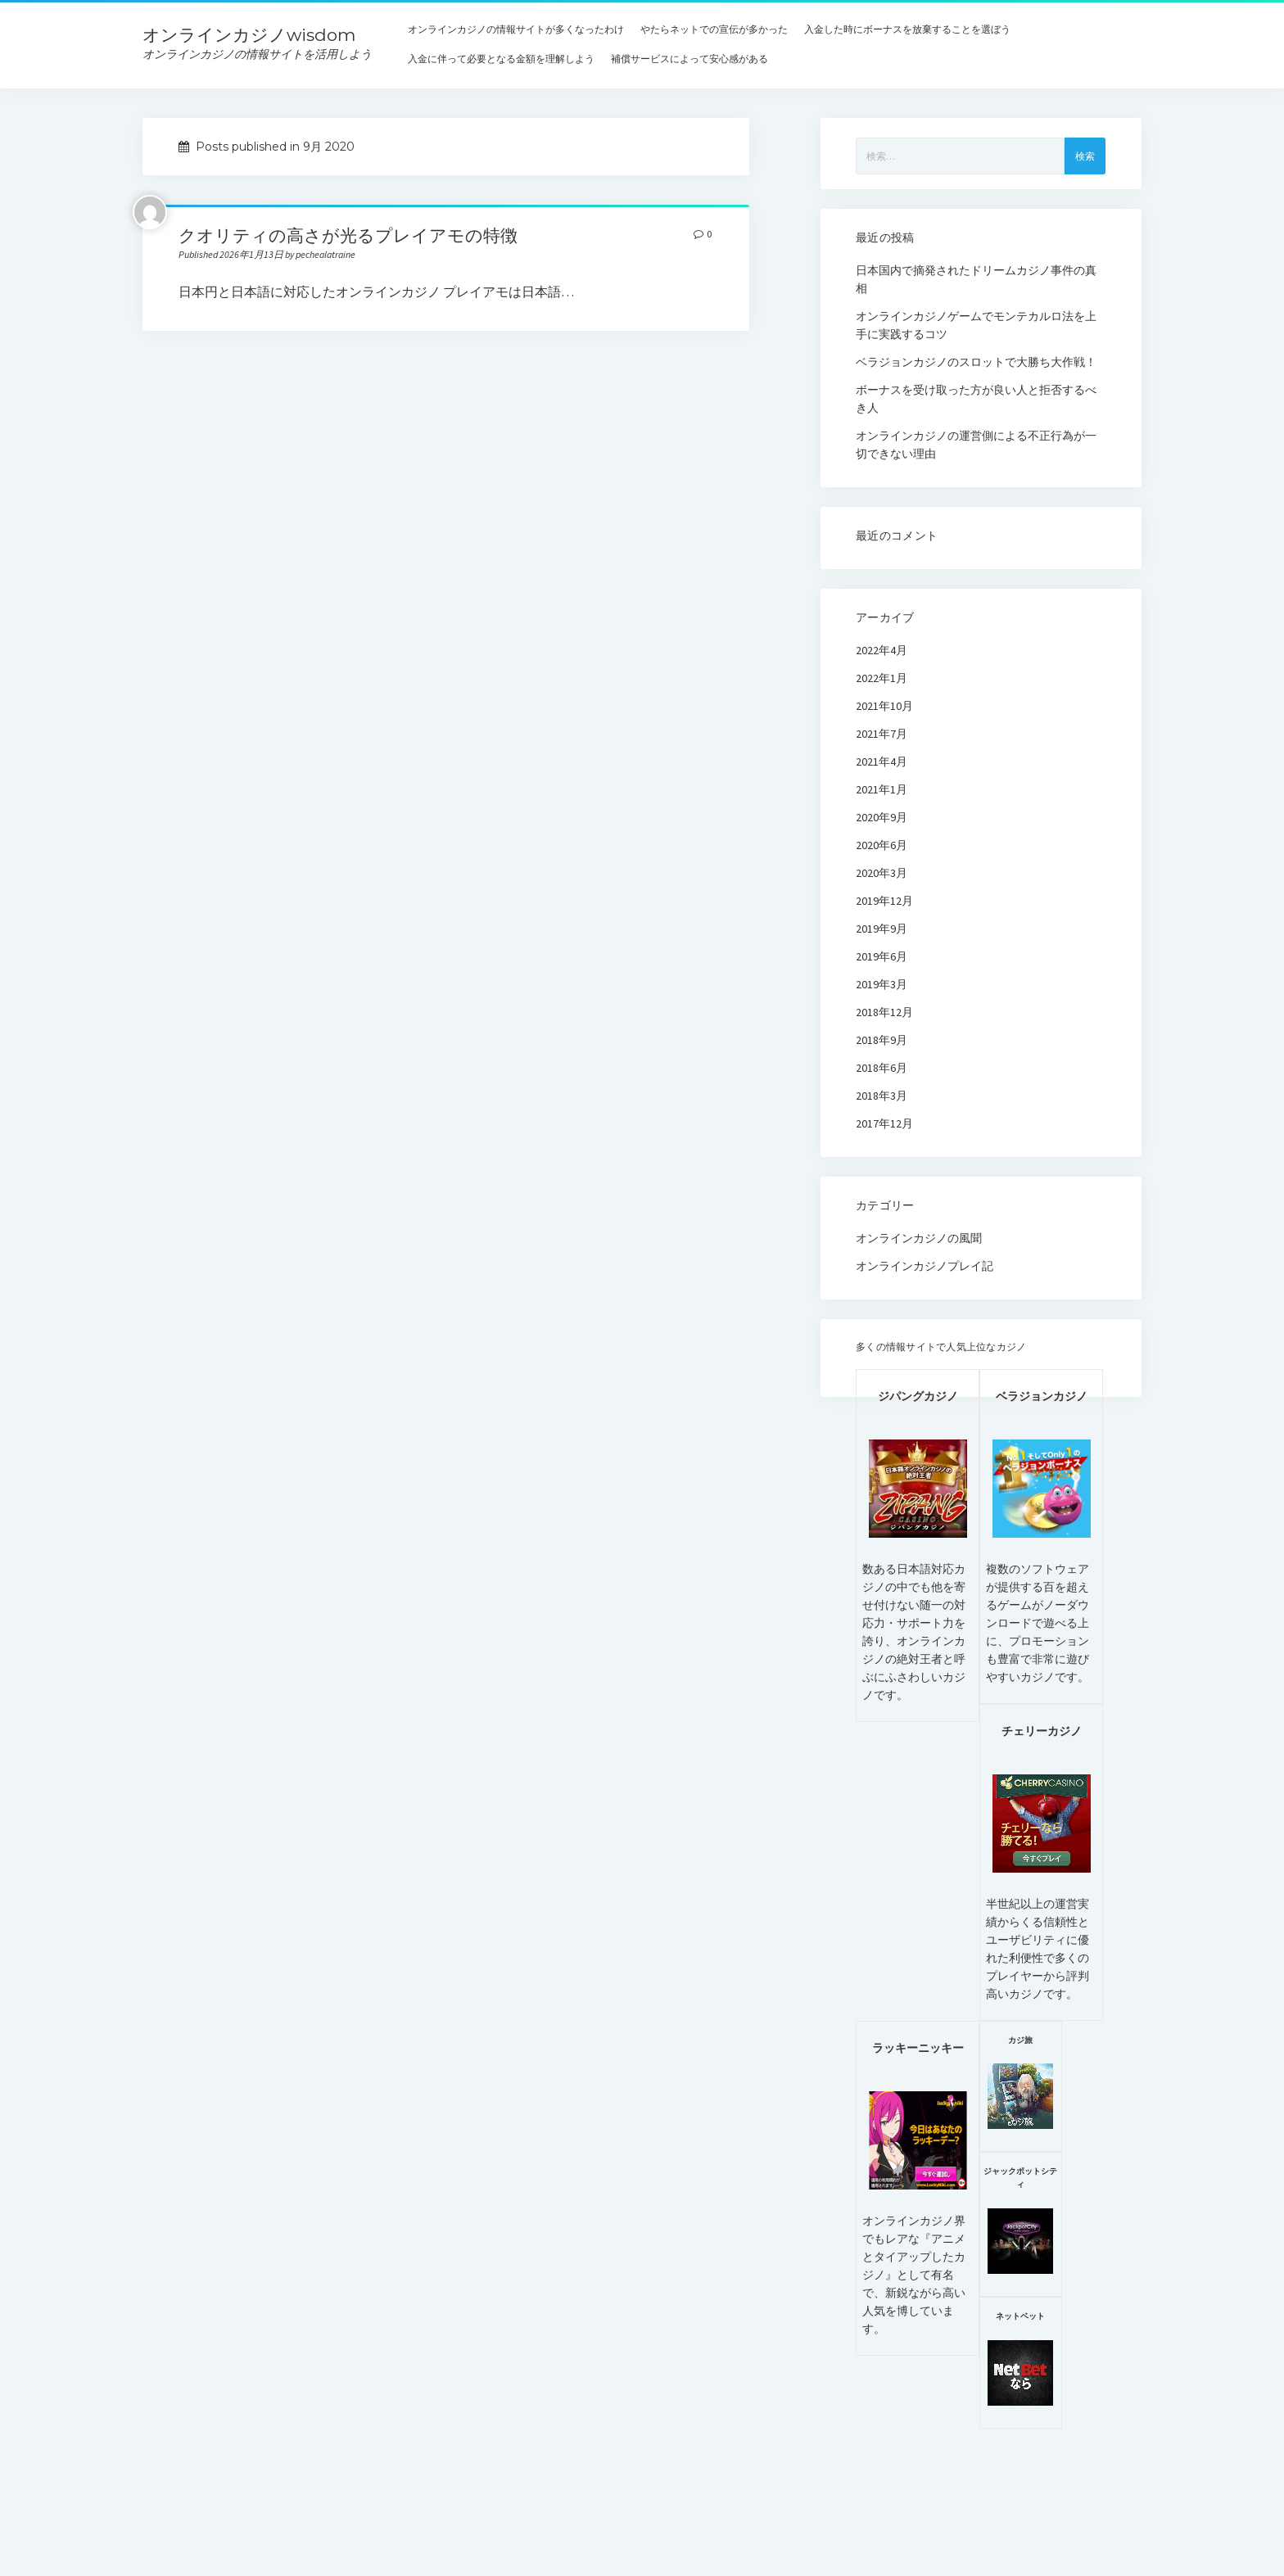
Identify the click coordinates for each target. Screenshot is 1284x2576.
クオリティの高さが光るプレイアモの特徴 (348, 235)
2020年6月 (881, 845)
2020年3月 (881, 872)
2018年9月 (881, 1040)
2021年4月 (881, 761)
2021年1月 (881, 789)
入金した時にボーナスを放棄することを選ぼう (907, 29)
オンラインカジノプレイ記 (924, 1266)
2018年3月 (881, 1095)
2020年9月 (881, 817)
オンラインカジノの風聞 (919, 1238)
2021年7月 (881, 733)
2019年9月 (881, 928)
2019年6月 (881, 956)
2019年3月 (881, 984)
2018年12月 (884, 1012)
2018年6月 (881, 1067)
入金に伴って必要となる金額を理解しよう (501, 58)
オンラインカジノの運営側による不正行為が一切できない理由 (976, 444)
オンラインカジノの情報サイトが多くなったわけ (516, 29)
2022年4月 (881, 650)
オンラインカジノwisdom (248, 35)
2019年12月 (884, 900)
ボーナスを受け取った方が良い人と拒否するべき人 (976, 398)
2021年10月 (884, 705)
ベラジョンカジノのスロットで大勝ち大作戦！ (976, 362)
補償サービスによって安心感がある (689, 58)
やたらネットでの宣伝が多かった (714, 29)
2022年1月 (881, 678)
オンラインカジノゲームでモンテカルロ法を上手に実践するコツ (976, 325)
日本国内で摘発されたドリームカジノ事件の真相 (976, 279)
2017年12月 (884, 1123)
